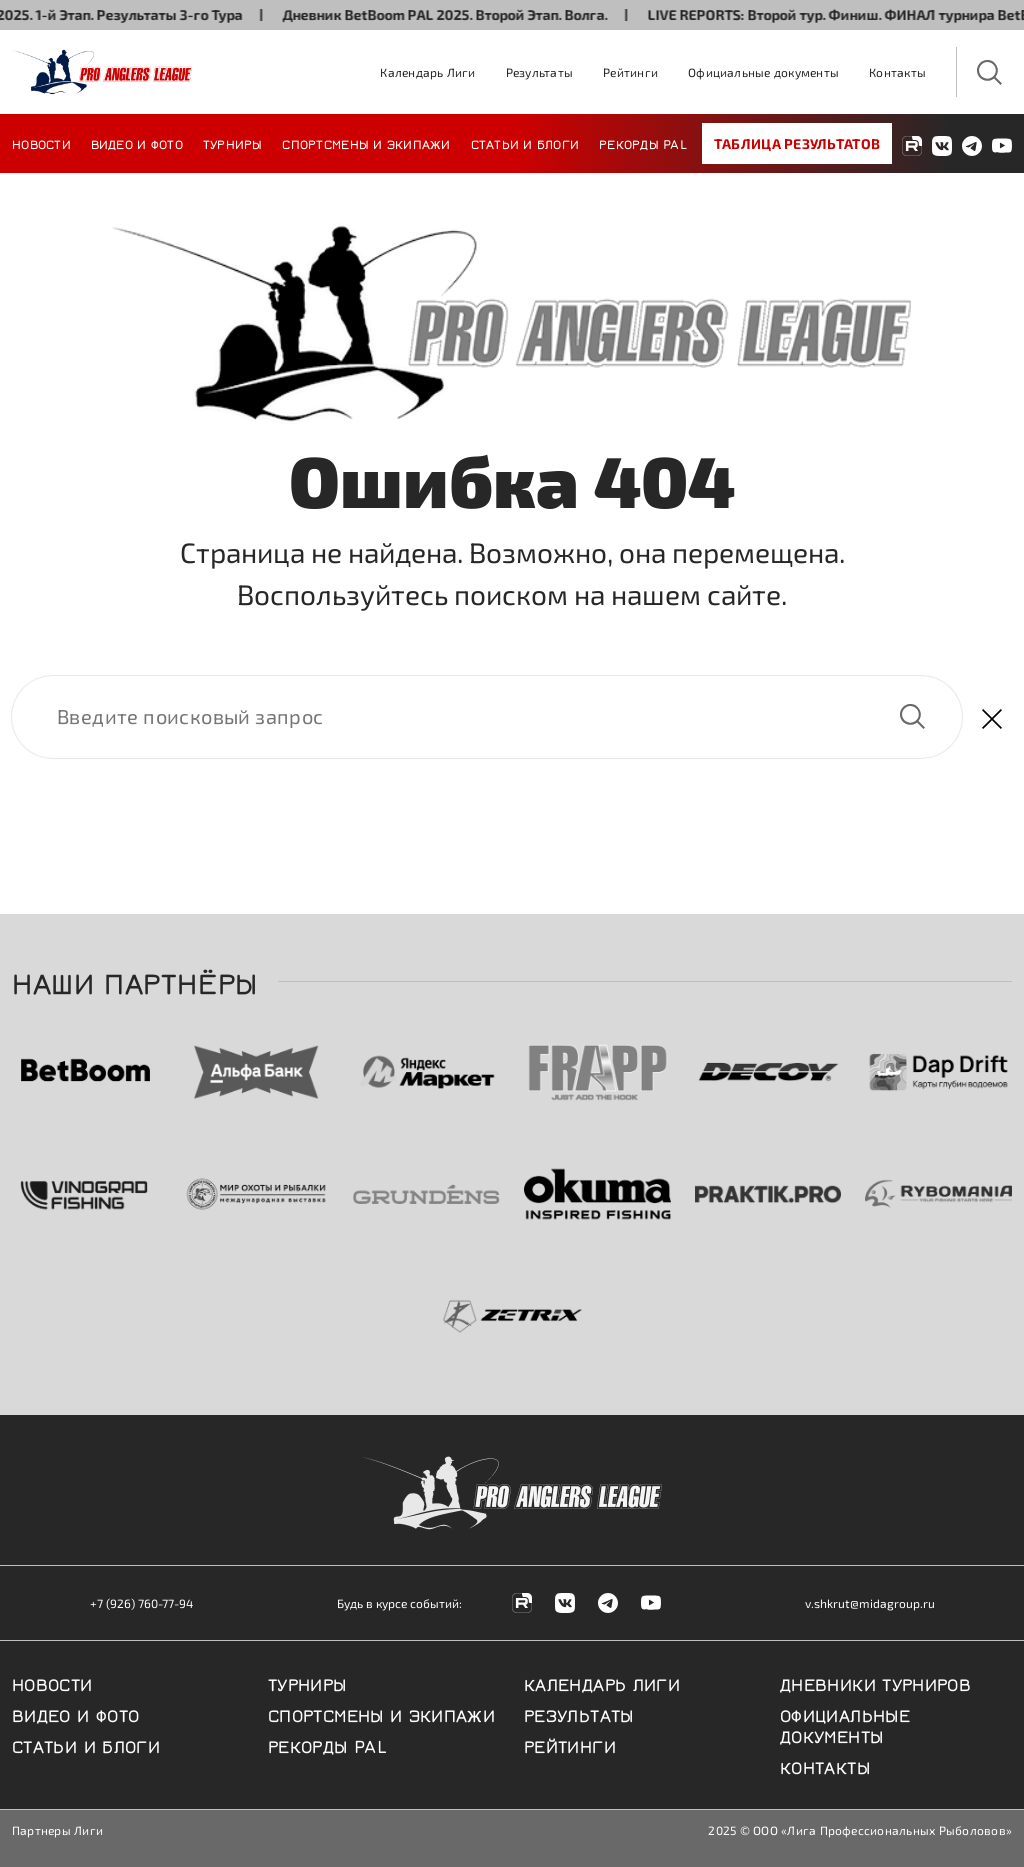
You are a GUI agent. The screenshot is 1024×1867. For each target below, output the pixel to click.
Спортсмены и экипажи (366, 143)
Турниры (233, 143)
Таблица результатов (797, 143)
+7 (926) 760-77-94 (141, 1603)
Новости (41, 143)
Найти (912, 717)
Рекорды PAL (643, 143)
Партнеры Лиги (57, 1830)
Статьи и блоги (525, 143)
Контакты (897, 72)
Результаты (539, 72)
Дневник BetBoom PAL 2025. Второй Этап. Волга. (457, 14)
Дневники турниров (875, 1683)
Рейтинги (630, 72)
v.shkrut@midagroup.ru (870, 1603)
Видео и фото (137, 143)
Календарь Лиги (427, 72)
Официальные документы (763, 72)
